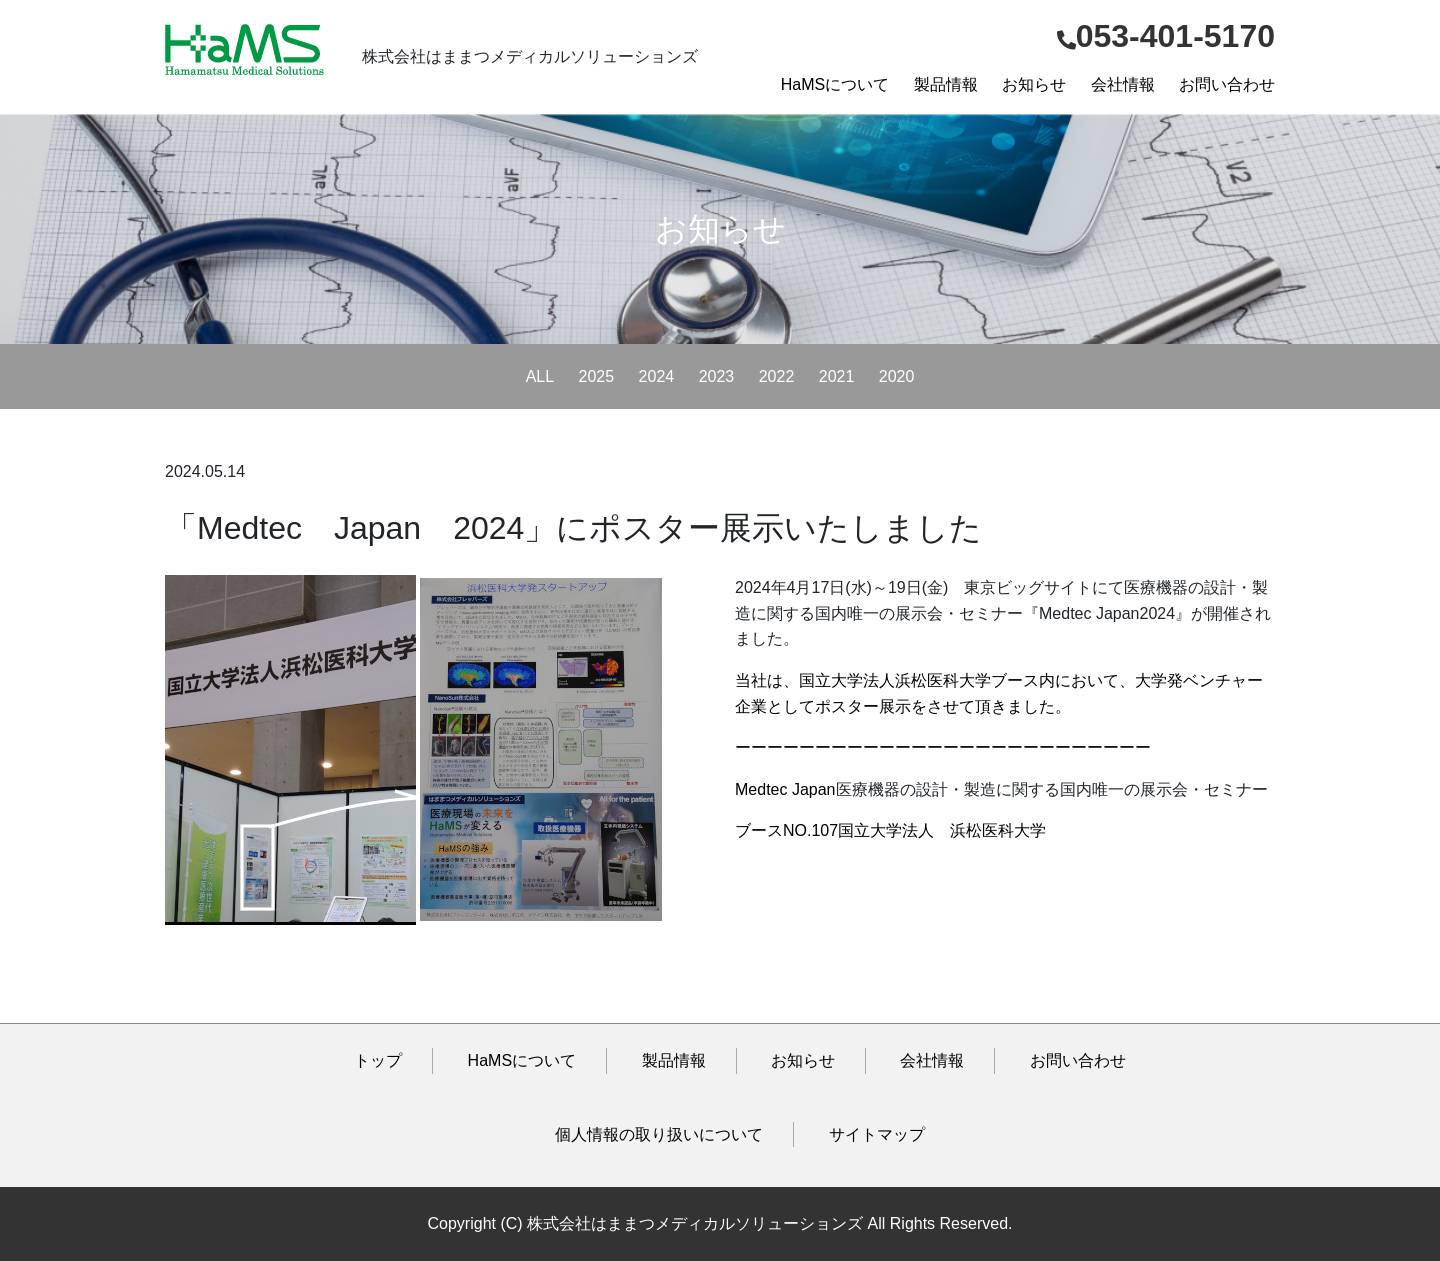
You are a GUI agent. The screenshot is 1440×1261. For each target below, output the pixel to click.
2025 (597, 376)
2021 (837, 376)
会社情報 (1123, 84)
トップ (378, 1060)
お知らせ (1034, 84)
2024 (657, 376)
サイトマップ (877, 1134)
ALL (540, 376)
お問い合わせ (1227, 84)
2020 (897, 376)
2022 (777, 376)
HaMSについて (835, 84)
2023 (717, 376)
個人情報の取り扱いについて (659, 1134)
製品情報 (946, 84)
